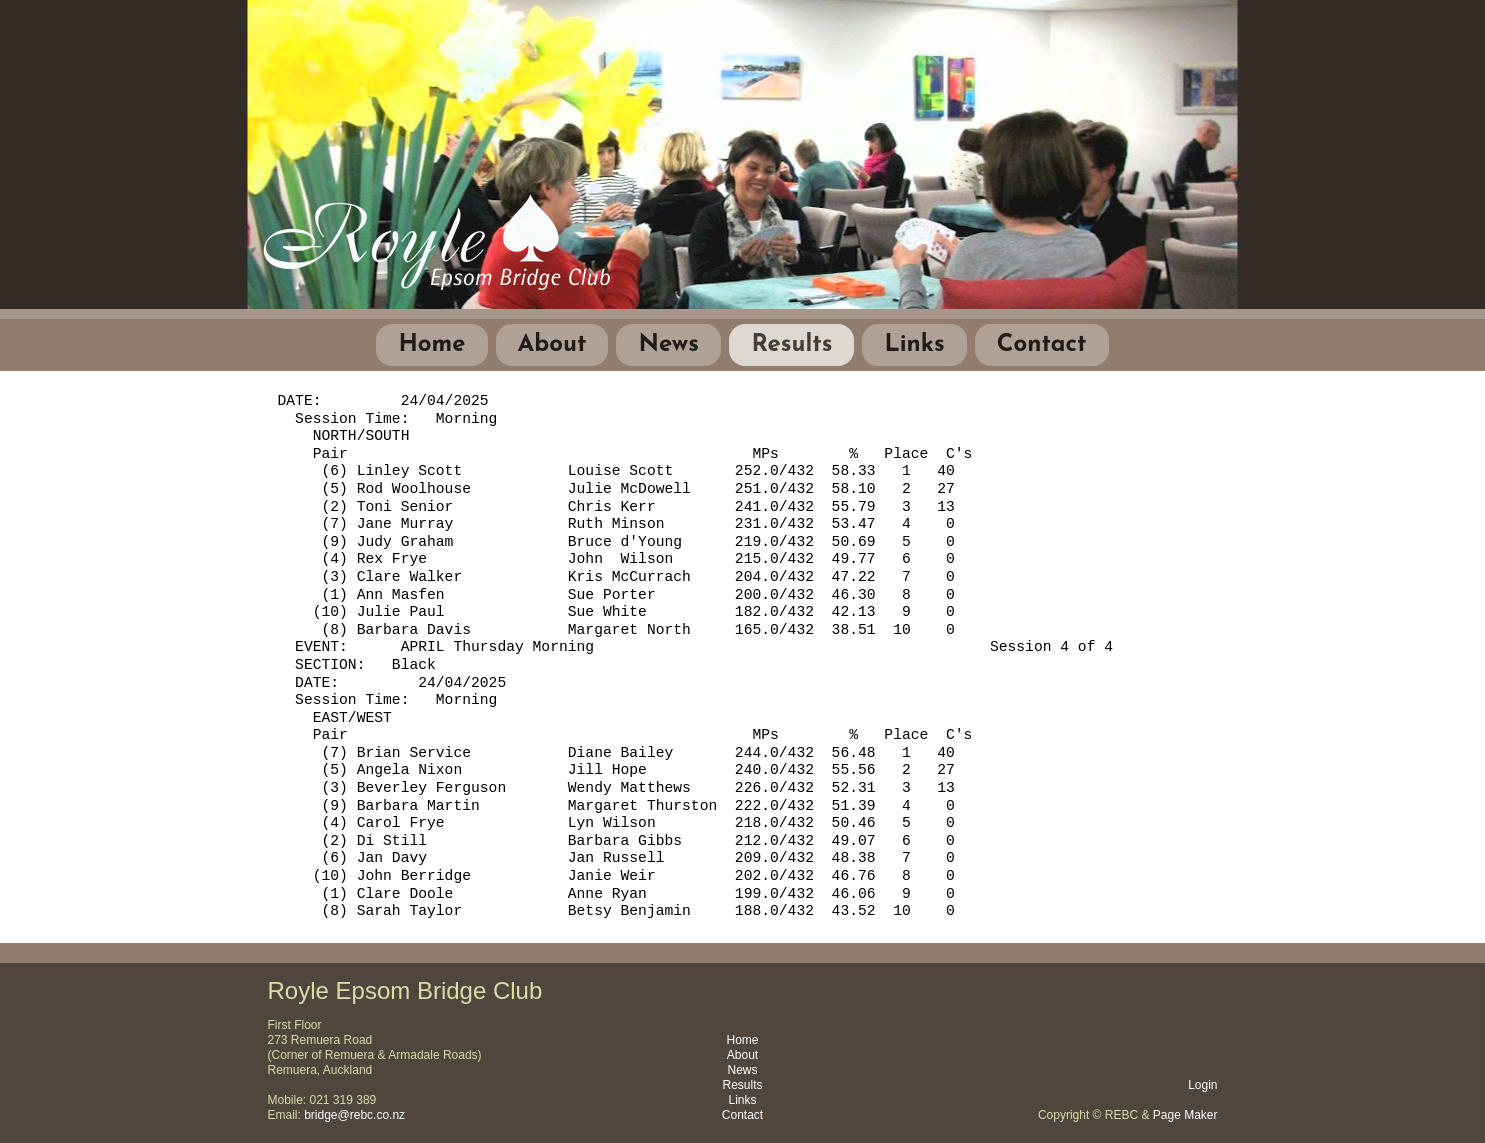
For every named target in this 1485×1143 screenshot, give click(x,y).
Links (914, 345)
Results (791, 345)
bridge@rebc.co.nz (354, 1115)
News (668, 345)
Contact (1042, 345)
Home (431, 345)
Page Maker (1185, 1115)
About (552, 345)
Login (1202, 1085)
